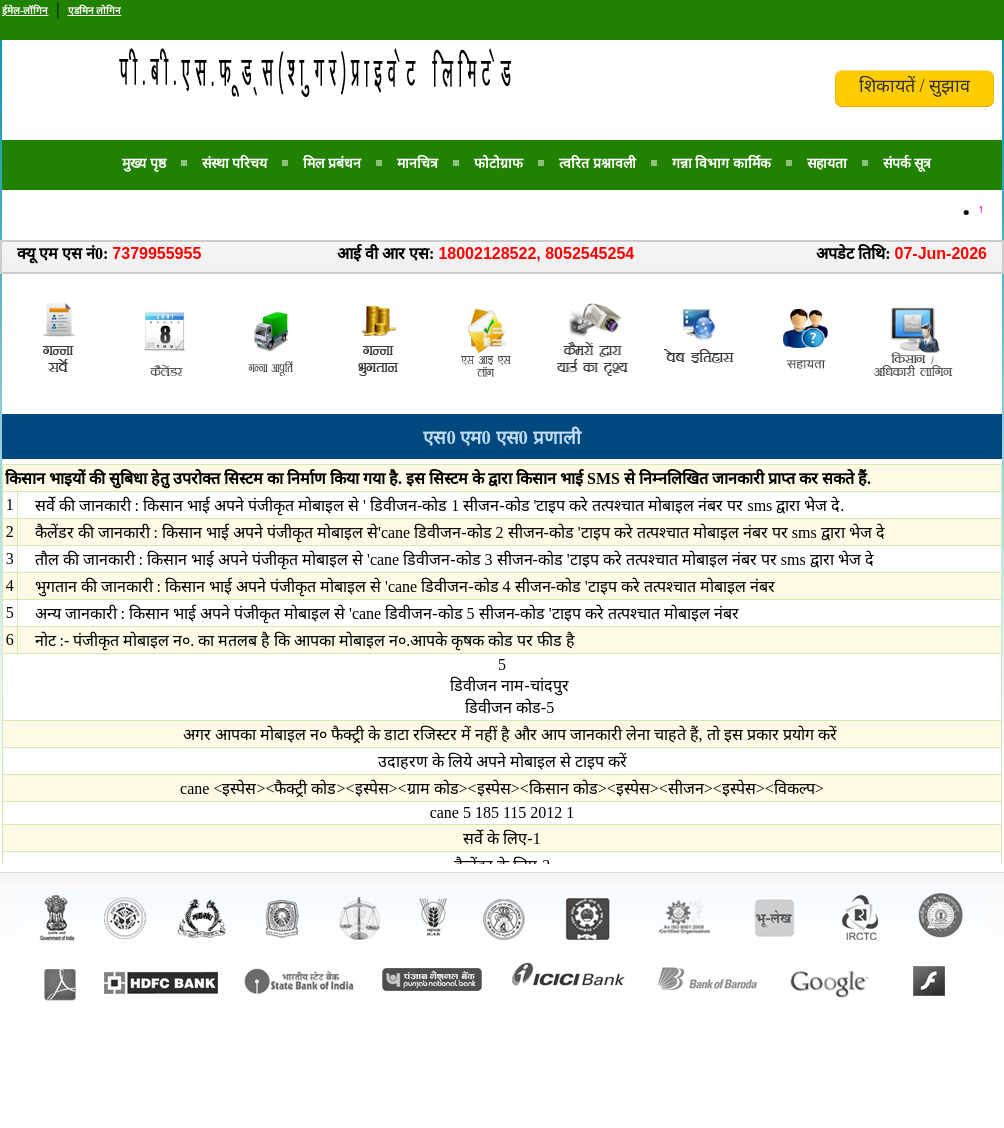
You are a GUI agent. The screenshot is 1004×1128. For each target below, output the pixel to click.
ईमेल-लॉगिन (25, 10)
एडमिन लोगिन (95, 10)
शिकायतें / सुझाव (914, 86)
